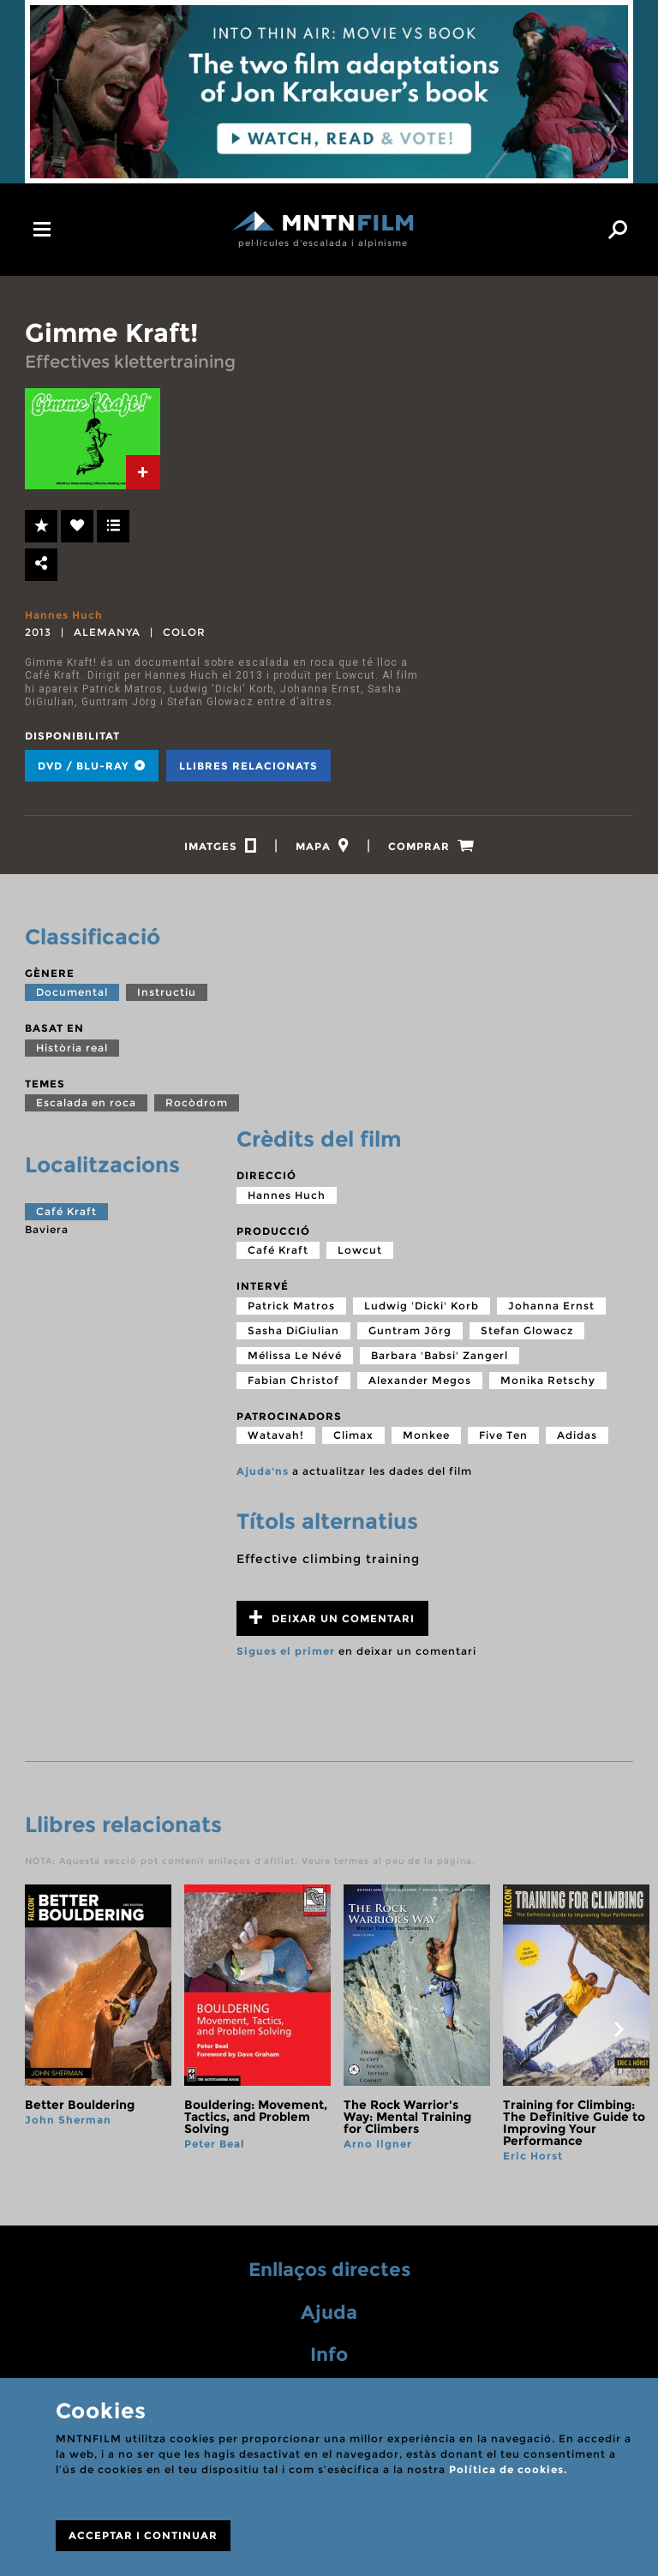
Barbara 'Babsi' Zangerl (439, 1355)
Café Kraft (66, 1211)
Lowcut (360, 1249)
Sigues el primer (285, 1650)
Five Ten (503, 1435)
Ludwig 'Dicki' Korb (421, 1305)
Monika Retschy (547, 1380)
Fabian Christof (293, 1380)
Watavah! (276, 1435)
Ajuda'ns (262, 1471)
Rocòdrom (196, 1102)
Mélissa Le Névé (295, 1355)
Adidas (577, 1435)
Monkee (426, 1435)
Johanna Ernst (551, 1305)
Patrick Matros (291, 1305)
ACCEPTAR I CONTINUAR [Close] (143, 2535)
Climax (353, 1435)
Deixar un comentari (332, 1617)
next (618, 2029)
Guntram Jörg (410, 1330)
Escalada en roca (86, 1102)
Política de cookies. (508, 2469)
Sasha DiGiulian (293, 1330)
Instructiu (166, 991)
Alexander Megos (419, 1380)
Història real (72, 1047)
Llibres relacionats (248, 765)
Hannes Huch (64, 614)
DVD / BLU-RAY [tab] (92, 765)
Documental (72, 991)
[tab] (143, 472)
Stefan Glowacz (527, 1330)
